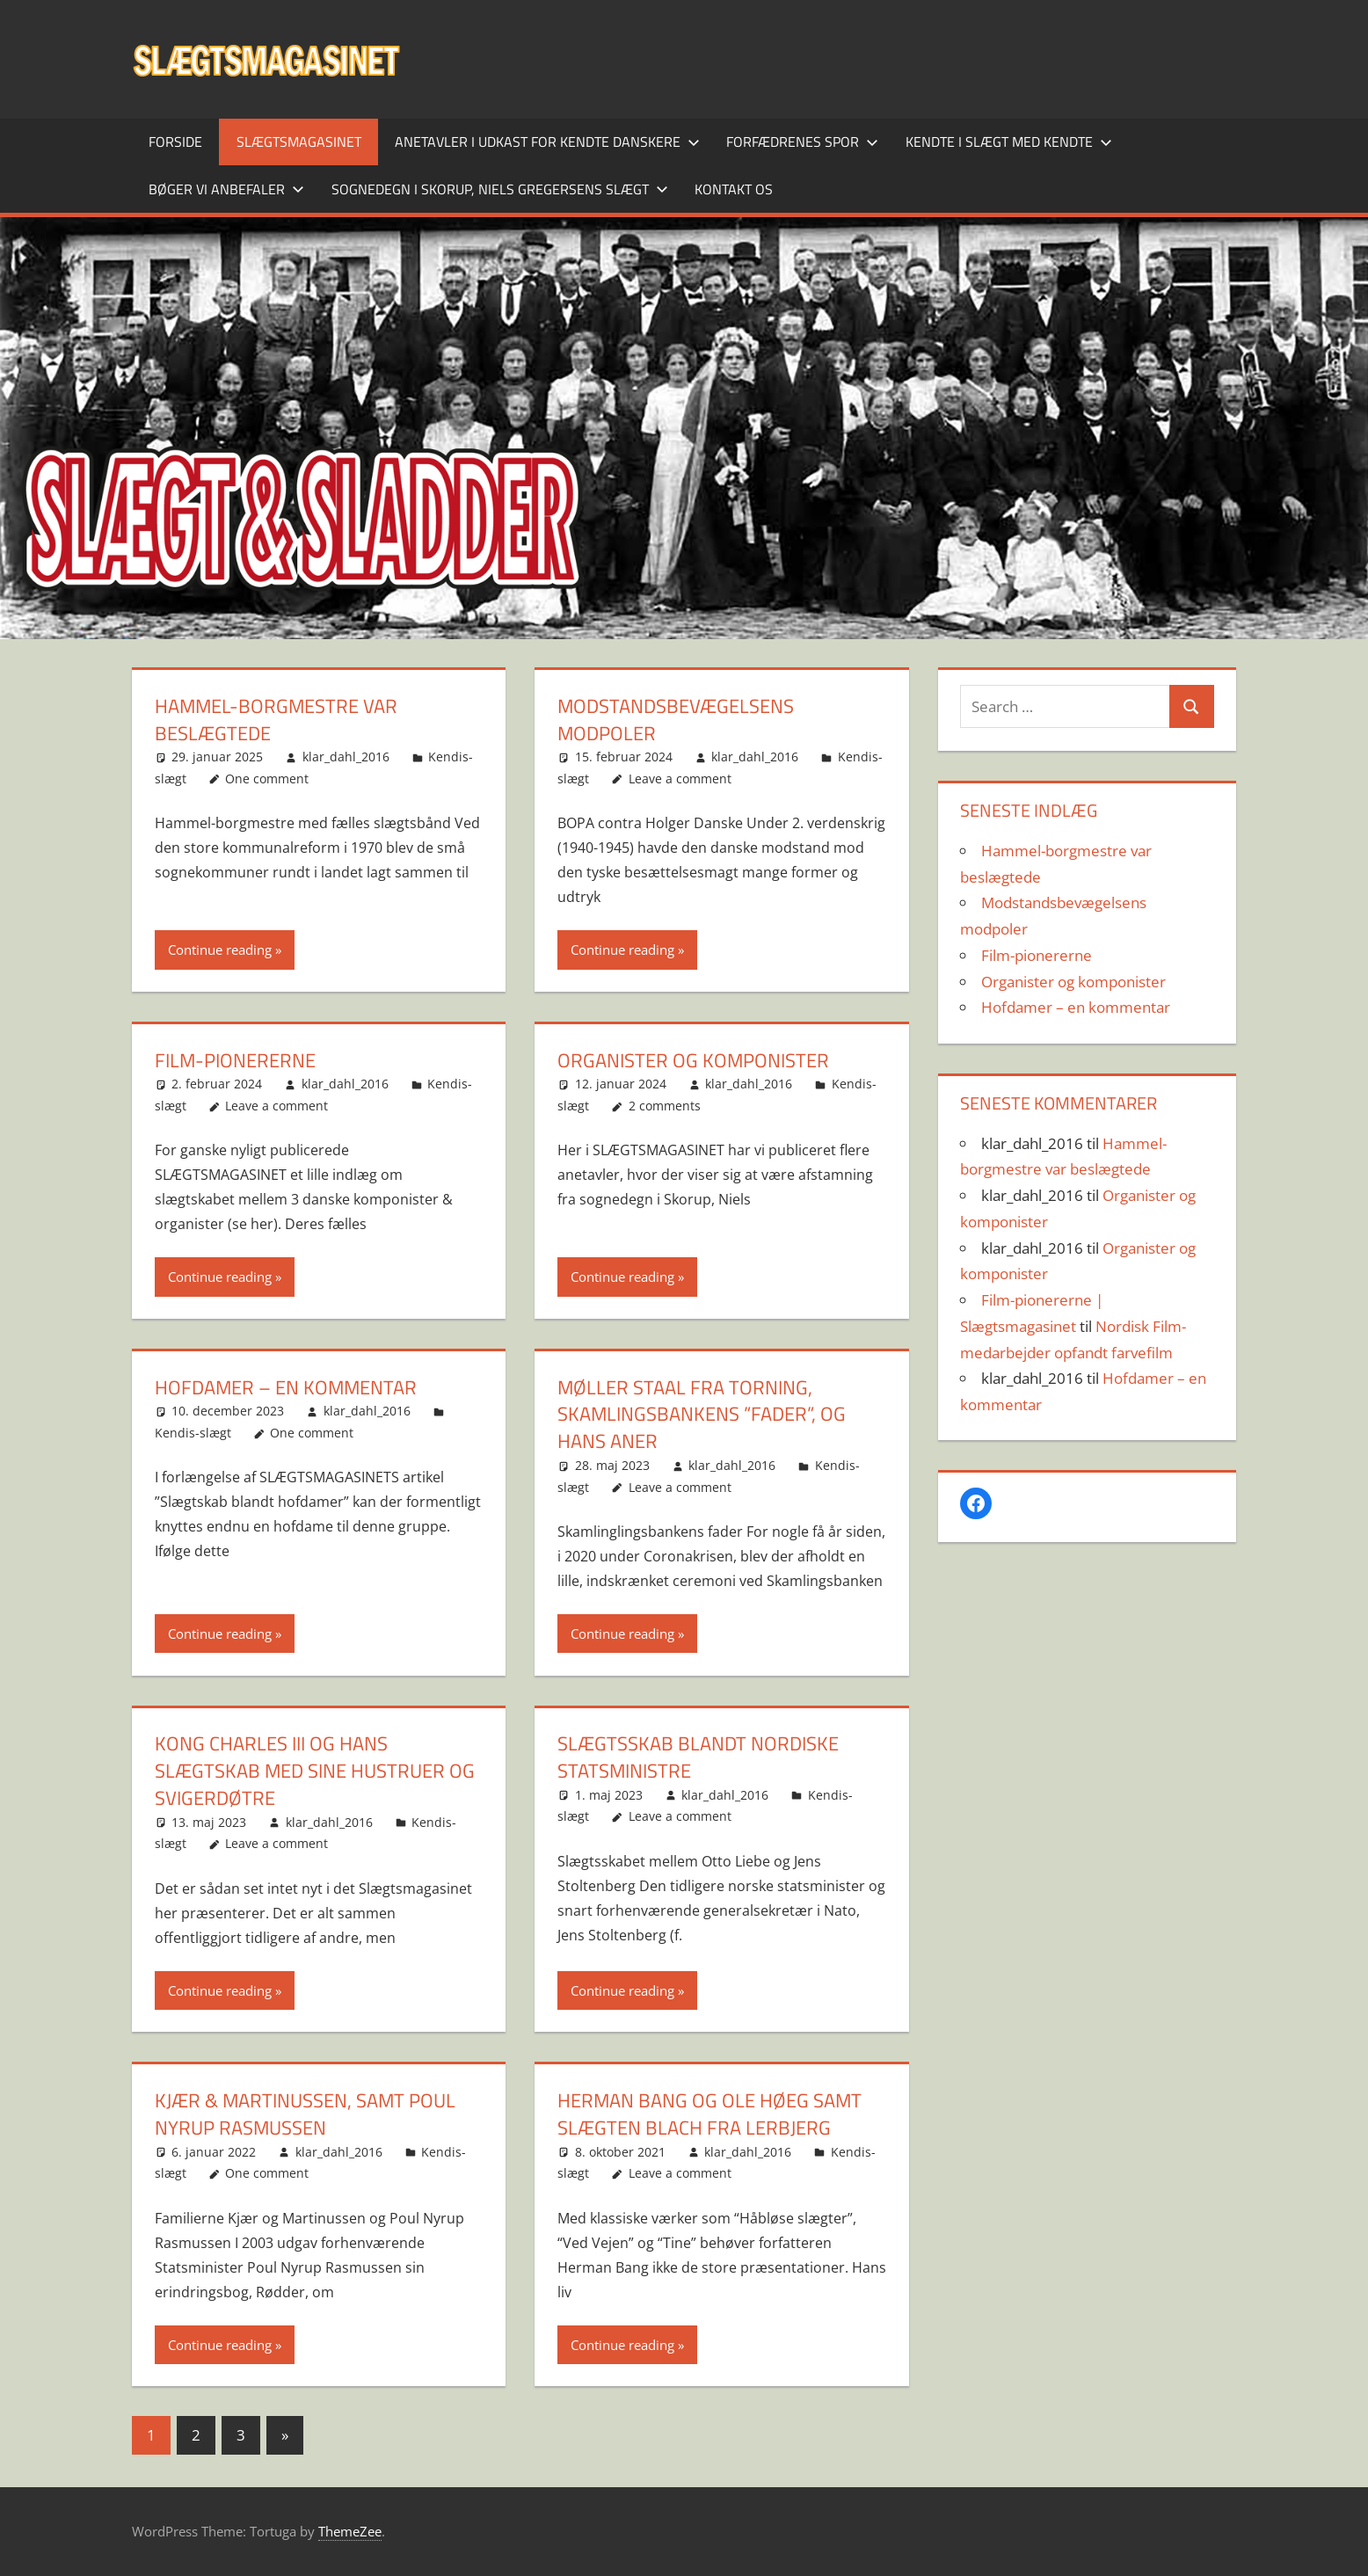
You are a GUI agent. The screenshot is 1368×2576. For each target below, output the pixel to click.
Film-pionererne (235, 1060)
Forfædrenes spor (802, 141)
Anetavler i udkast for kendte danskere (547, 141)
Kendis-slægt (193, 1432)
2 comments (665, 1105)
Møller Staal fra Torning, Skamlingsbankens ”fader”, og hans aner (701, 1414)
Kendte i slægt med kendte (1009, 141)
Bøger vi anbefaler (226, 189)
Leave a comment (680, 778)
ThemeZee (350, 2531)
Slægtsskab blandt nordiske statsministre (698, 1757)
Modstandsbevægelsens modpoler (675, 719)
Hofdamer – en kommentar (286, 1387)
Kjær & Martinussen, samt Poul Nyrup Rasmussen (305, 2114)
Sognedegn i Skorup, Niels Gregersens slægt (499, 189)
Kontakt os (734, 189)
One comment (267, 778)
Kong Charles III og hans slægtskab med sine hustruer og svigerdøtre (315, 1770)
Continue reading (220, 949)
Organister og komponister (693, 1060)
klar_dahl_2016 (345, 756)
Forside (175, 141)
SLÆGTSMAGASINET (298, 141)
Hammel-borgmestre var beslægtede (276, 719)
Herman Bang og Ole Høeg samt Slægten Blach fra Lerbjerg (709, 2114)
